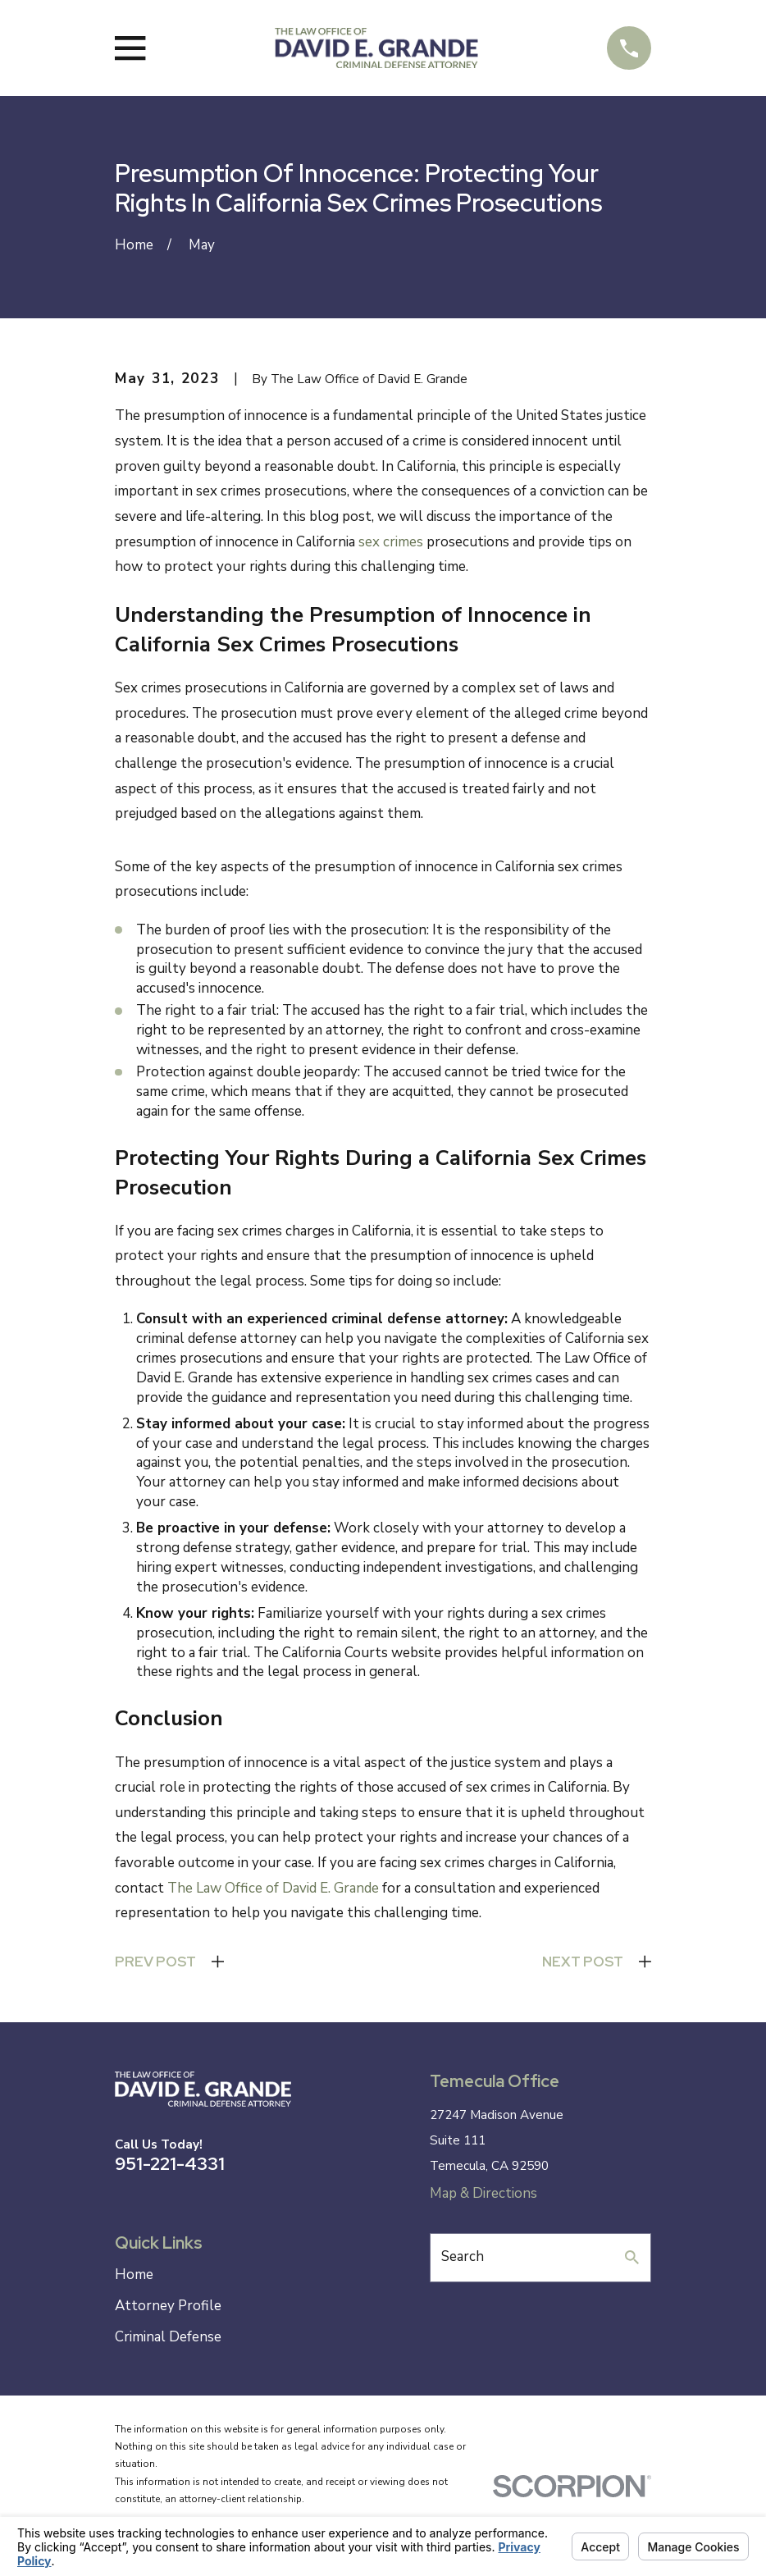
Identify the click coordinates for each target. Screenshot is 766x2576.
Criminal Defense (168, 2336)
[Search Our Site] (632, 2257)
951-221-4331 (170, 2163)
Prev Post (155, 1962)
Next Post (582, 1962)
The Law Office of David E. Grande (273, 1888)
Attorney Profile (168, 2305)
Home (134, 2274)
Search (462, 2256)
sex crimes (390, 541)
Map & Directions (483, 2193)
